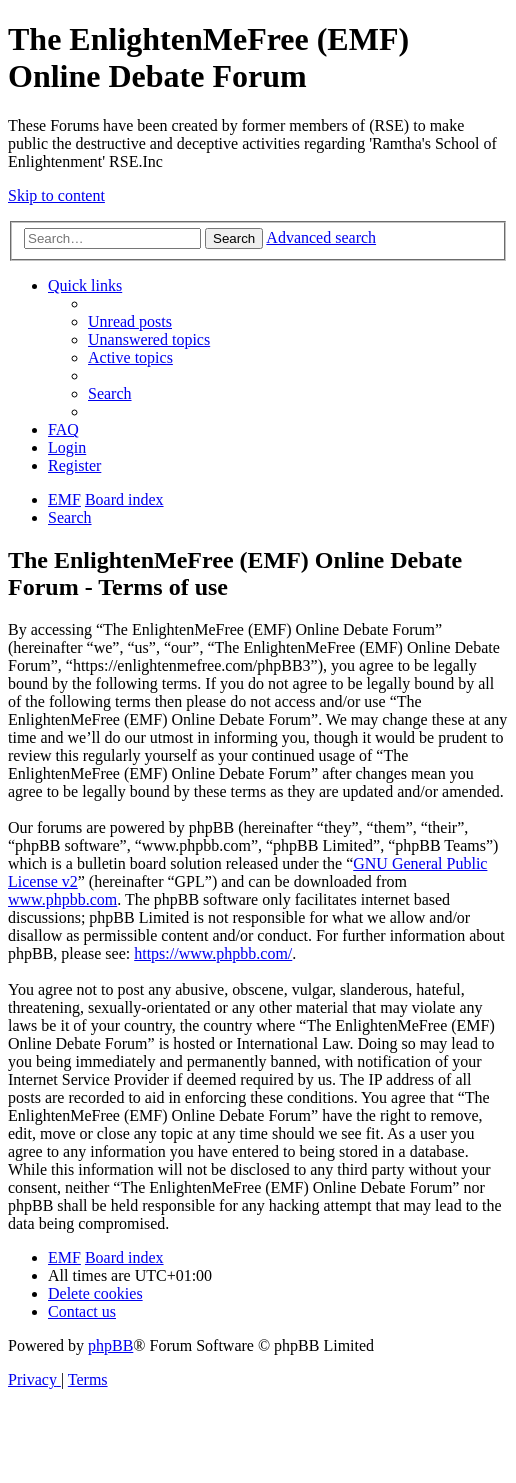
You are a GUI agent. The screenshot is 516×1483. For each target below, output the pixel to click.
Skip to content (56, 195)
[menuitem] (130, 321)
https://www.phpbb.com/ (213, 953)
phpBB (110, 1345)
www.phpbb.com (62, 899)
